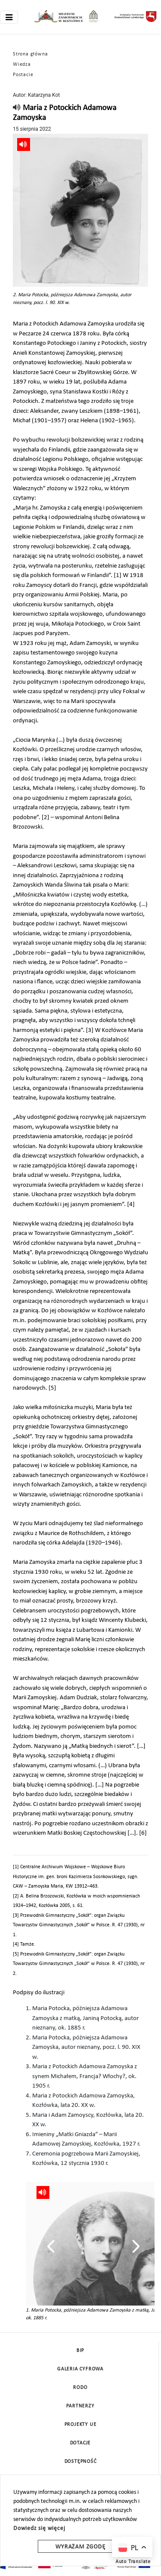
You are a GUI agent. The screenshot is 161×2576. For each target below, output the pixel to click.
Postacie (23, 74)
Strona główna (30, 54)
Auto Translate (133, 2561)
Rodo (80, 2387)
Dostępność (80, 2461)
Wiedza (22, 64)
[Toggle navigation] (9, 17)
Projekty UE (80, 2424)
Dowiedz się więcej (39, 2528)
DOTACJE (80, 2443)
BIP (80, 2350)
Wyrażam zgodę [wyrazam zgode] (80, 2547)
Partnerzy (80, 2406)
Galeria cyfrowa (80, 2369)
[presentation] (51, 2246)
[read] (17, 108)
